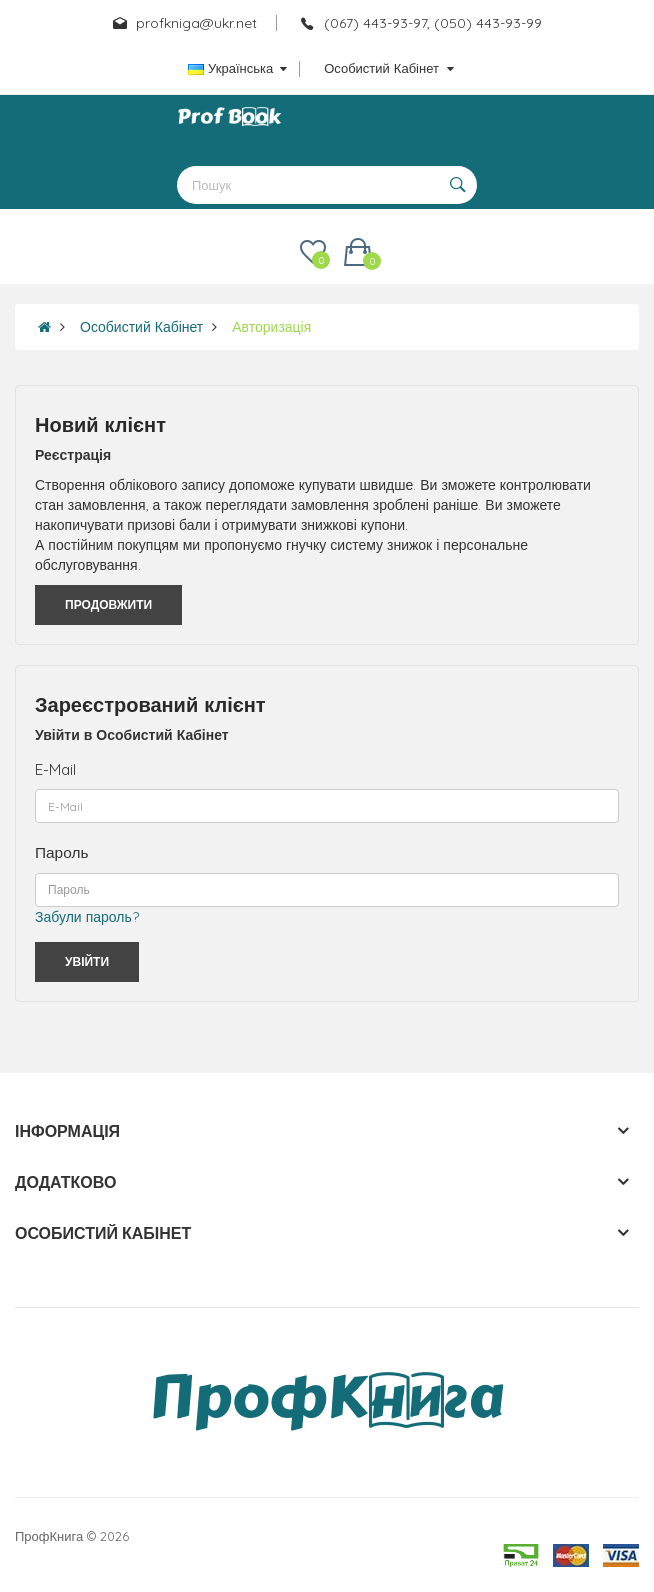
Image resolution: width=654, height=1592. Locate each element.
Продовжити (108, 604)
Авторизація (271, 327)
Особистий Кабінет (141, 327)
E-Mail (55, 769)
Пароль (61, 852)
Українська (237, 68)
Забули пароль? (87, 917)
